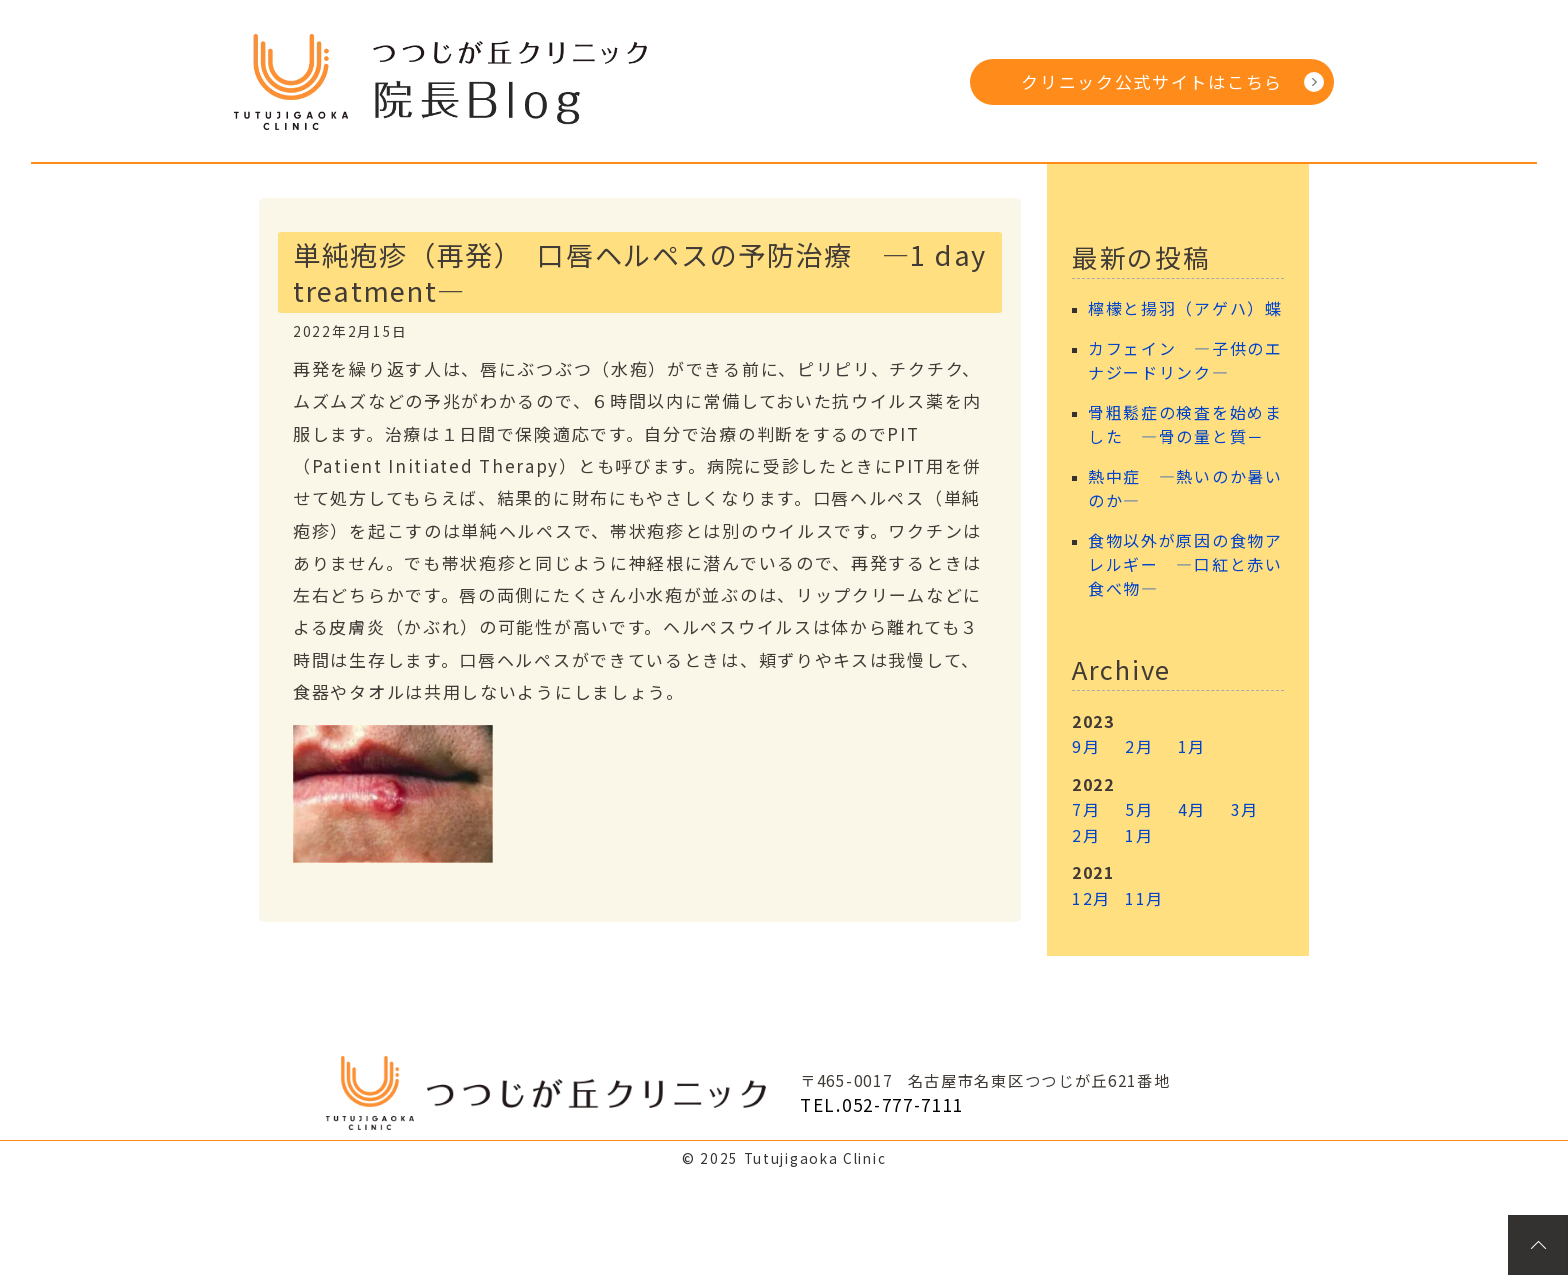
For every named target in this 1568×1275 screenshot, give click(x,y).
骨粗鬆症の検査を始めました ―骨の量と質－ (1185, 424)
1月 (1192, 746)
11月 (1144, 898)
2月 (1139, 746)
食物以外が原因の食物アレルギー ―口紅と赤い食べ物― (1185, 564)
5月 (1139, 809)
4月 (1192, 809)
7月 (1086, 809)
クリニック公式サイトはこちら (1152, 81)
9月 (1086, 746)
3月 (1245, 809)
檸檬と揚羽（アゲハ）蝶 (1185, 308)
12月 (1091, 898)
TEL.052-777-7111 (882, 1104)
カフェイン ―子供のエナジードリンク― (1185, 360)
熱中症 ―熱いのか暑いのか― (1185, 488)
